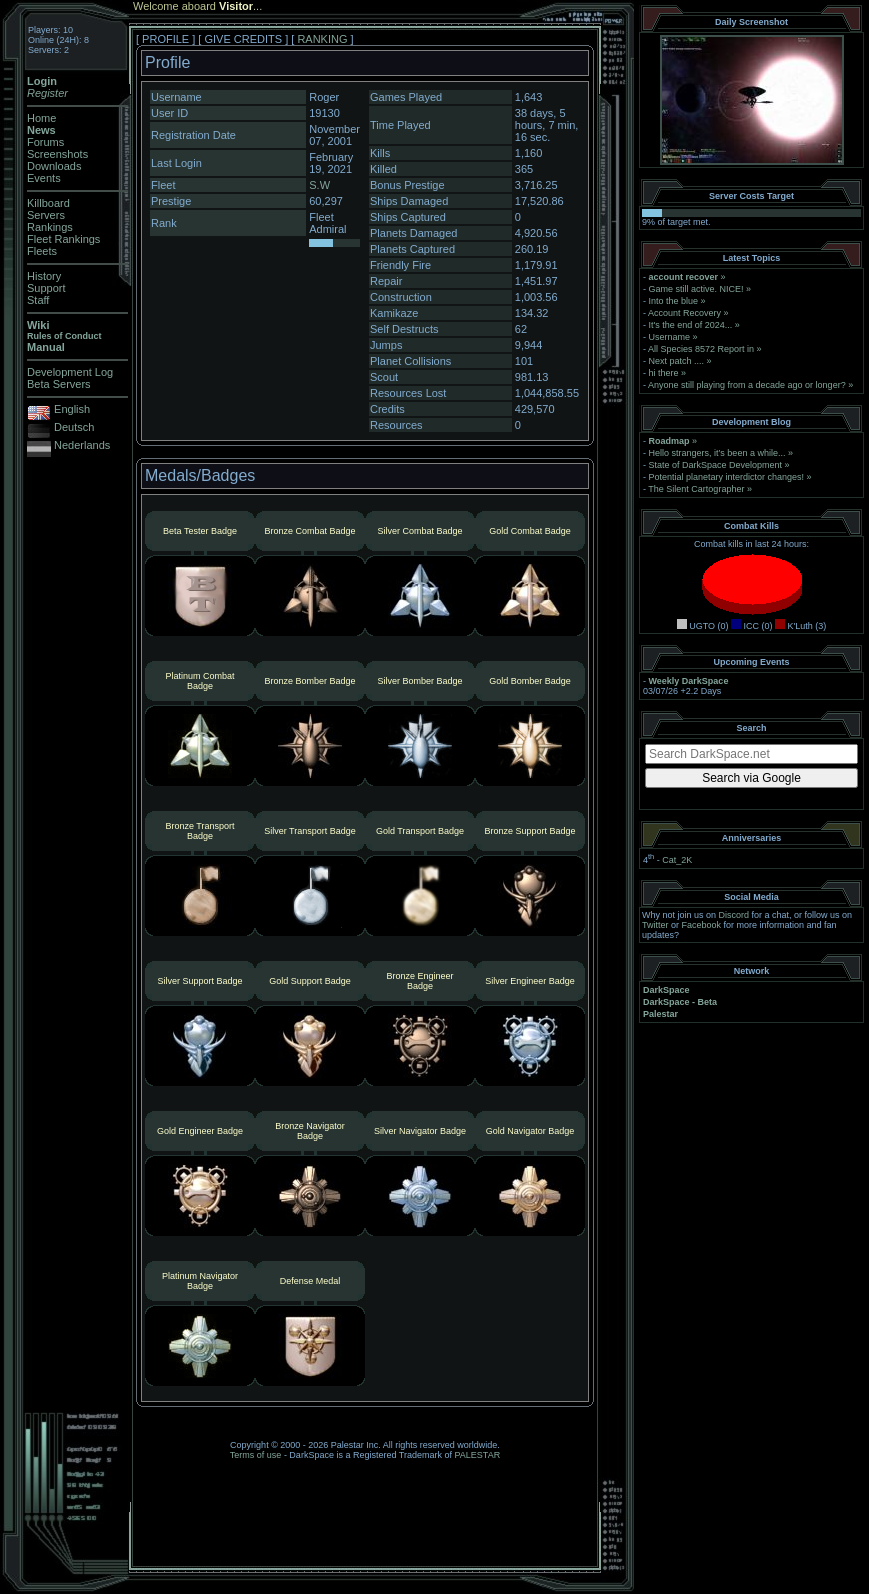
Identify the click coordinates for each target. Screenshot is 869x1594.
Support (46, 288)
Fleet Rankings (63, 239)
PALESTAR (477, 1455)
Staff (38, 300)
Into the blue (674, 301)
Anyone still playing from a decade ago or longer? (747, 385)
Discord (734, 915)
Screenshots (57, 154)
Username (670, 337)
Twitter (655, 925)
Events (44, 178)
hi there (664, 373)
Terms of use (256, 1455)
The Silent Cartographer (696, 489)
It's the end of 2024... (691, 325)
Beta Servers (59, 384)
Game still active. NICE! (698, 289)
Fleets (42, 251)
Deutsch (74, 427)
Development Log (70, 372)
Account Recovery (684, 313)
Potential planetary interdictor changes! (727, 477)
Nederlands (82, 445)
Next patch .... (677, 361)
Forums (45, 142)
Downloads (54, 166)
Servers (46, 215)
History (44, 276)
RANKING (322, 39)
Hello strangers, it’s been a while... (717, 453)
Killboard (48, 203)
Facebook (702, 925)
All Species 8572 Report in (701, 349)
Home (41, 118)
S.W (319, 185)
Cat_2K (677, 860)
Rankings (50, 227)
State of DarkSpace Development (716, 465)
